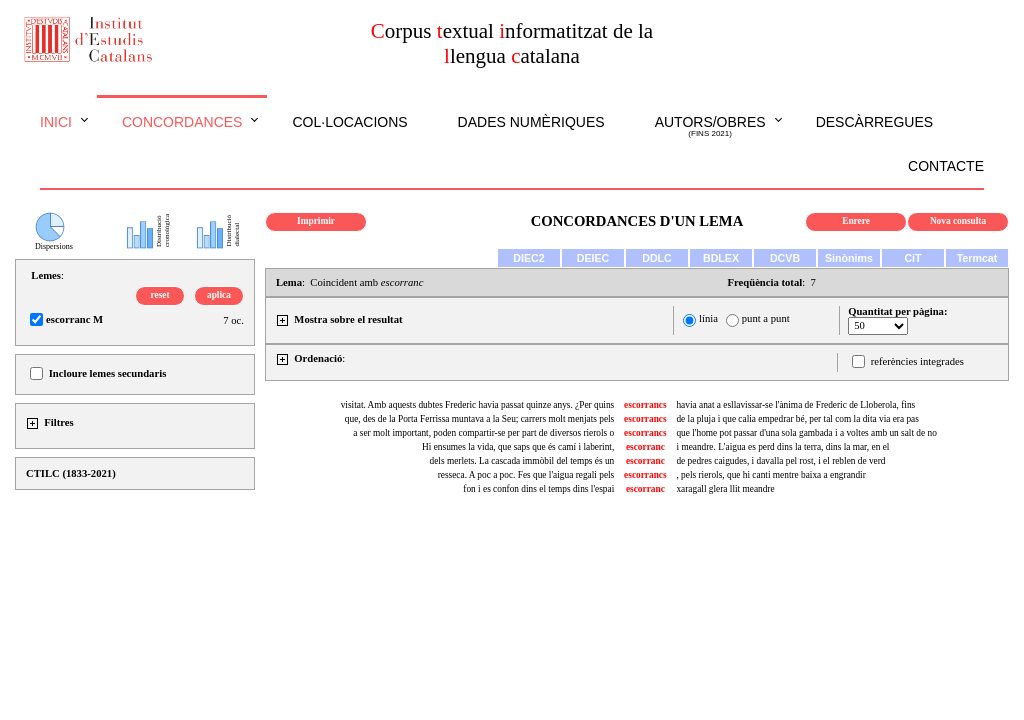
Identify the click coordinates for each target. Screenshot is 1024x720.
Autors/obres (710, 127)
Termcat (977, 258)
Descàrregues (874, 122)
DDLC (657, 258)
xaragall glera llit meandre (725, 489)
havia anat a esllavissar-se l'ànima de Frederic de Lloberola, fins (795, 405)
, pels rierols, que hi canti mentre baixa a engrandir (770, 475)
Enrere (856, 221)
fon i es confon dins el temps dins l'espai (538, 489)
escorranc (645, 447)
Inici (56, 122)
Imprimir (316, 221)
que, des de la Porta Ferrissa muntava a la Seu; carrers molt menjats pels (479, 419)
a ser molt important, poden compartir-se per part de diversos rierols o (483, 433)
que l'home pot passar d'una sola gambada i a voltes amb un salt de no (806, 433)
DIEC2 (528, 258)
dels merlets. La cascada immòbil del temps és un (522, 461)
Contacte (946, 166)
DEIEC (593, 258)
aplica (219, 295)
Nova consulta (958, 221)
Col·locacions (349, 122)
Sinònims (849, 258)
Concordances (182, 122)
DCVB (785, 258)
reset (160, 295)
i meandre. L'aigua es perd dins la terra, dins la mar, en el (782, 447)
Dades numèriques (531, 122)
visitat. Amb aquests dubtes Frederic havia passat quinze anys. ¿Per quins (478, 405)
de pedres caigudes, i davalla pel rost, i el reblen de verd (780, 461)
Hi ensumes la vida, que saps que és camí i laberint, (518, 447)
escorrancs (645, 405)
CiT (912, 258)
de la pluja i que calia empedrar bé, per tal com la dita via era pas (797, 419)
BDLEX (721, 258)
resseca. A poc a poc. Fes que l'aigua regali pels (526, 475)
